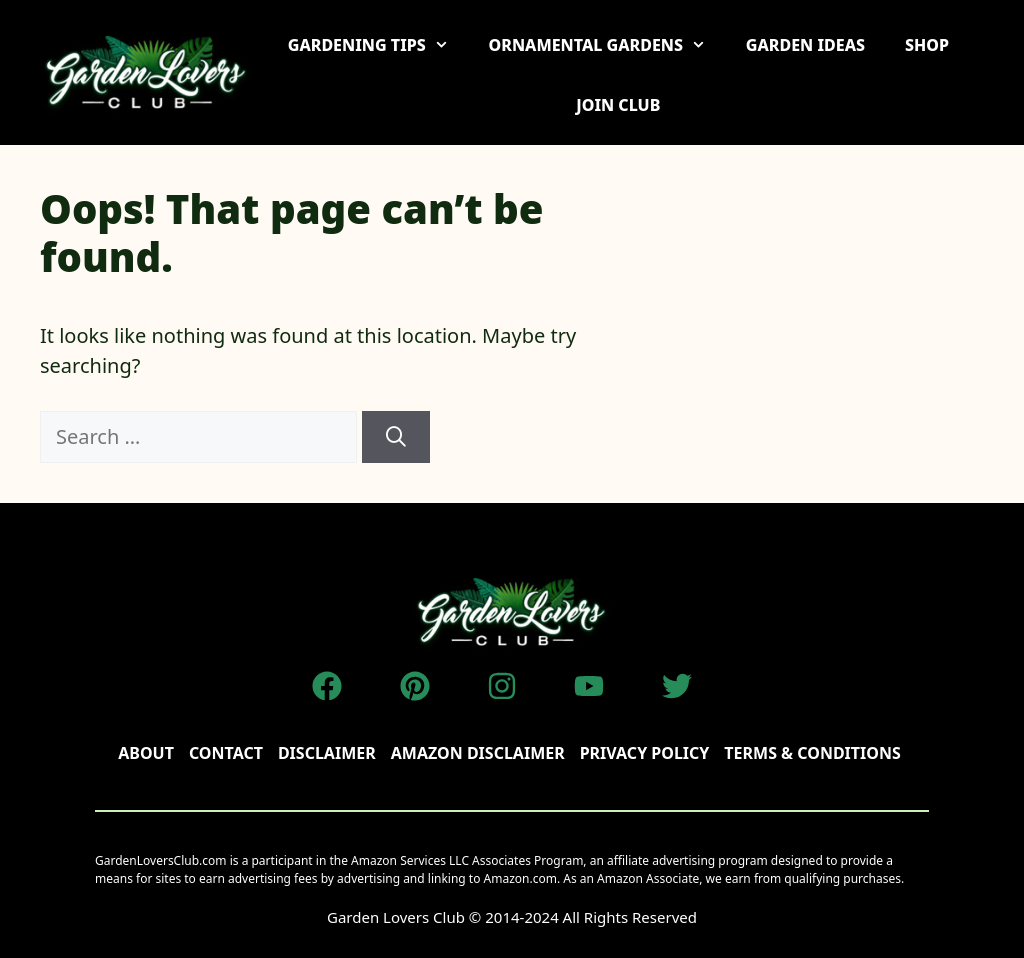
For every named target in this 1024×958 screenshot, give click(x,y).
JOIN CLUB (618, 105)
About (146, 753)
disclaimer (327, 753)
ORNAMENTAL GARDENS (607, 45)
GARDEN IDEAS (805, 45)
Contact (226, 753)
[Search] (396, 437)
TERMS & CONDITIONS (812, 753)
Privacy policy (645, 753)
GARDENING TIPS (378, 45)
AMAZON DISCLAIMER (478, 753)
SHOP (927, 45)
